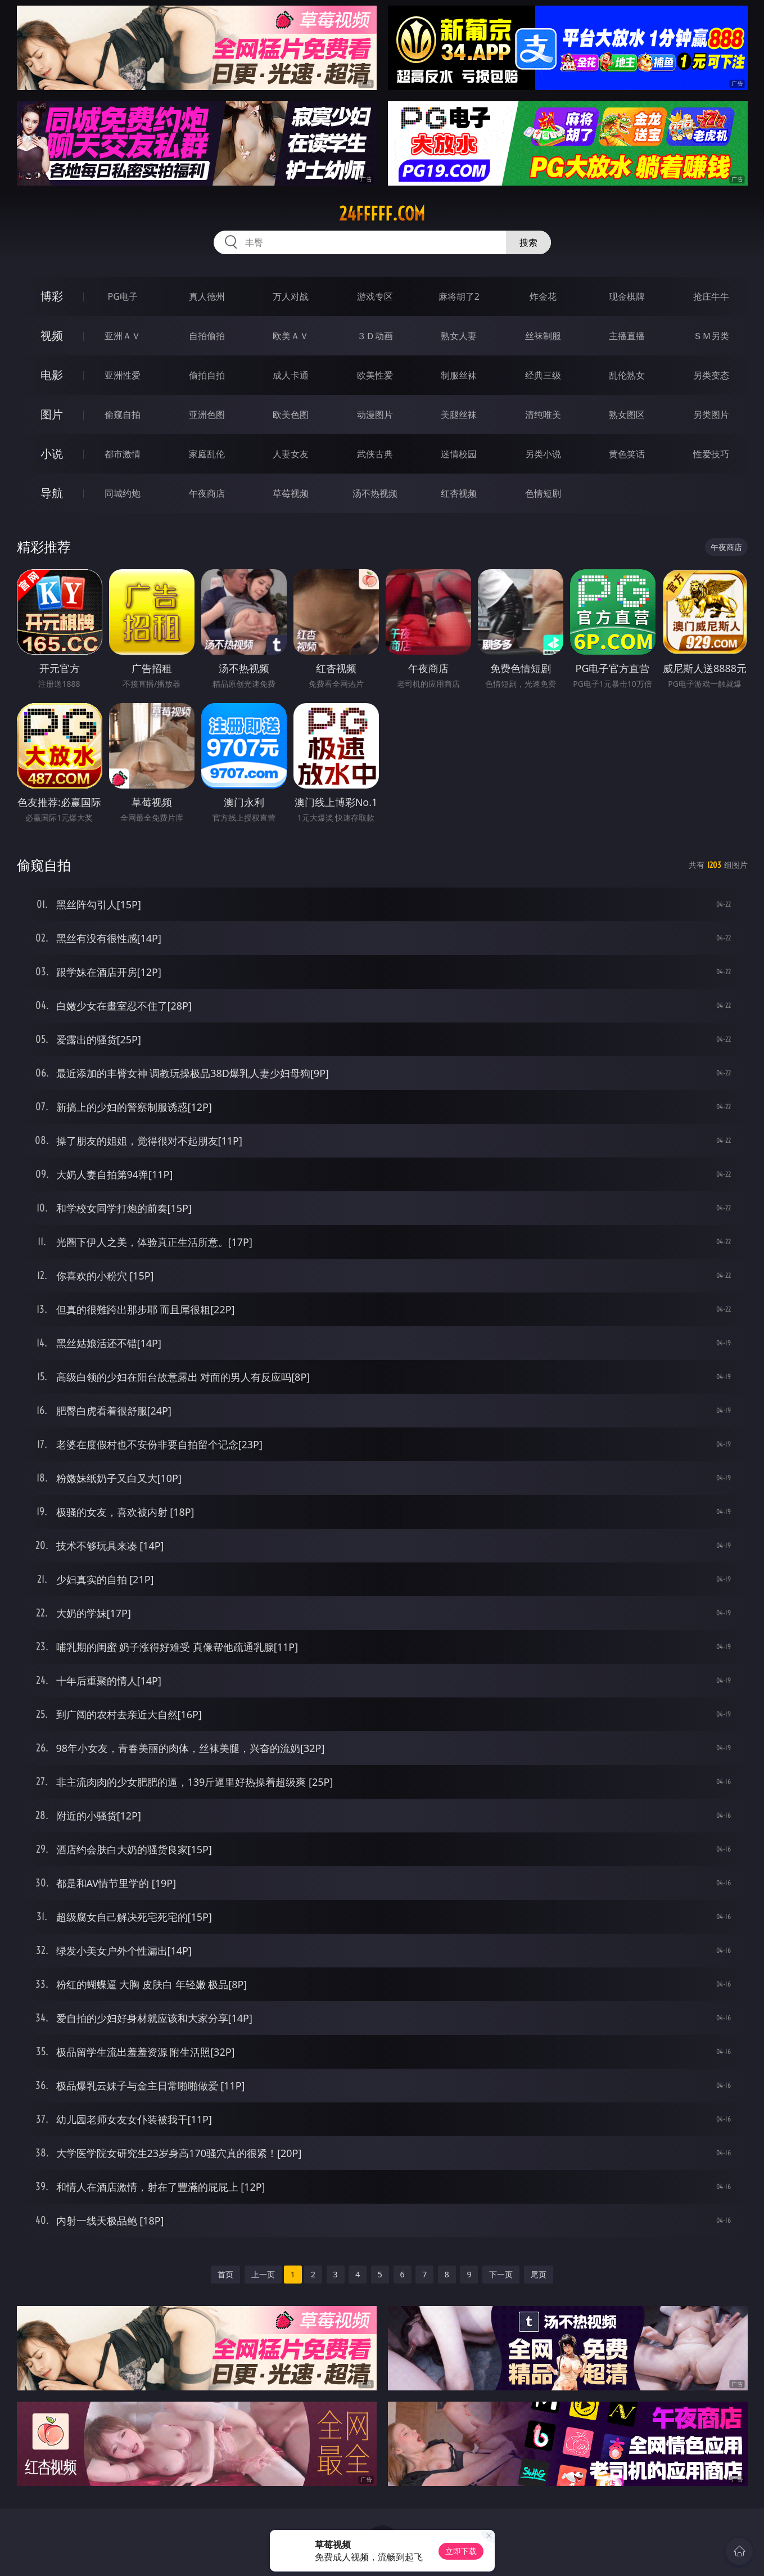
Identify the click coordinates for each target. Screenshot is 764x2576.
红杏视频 (459, 493)
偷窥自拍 (123, 414)
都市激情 (123, 454)
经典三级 (543, 375)
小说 (51, 453)
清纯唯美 (543, 414)
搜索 (528, 242)
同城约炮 (123, 493)
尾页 (538, 2274)
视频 (51, 335)
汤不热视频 (374, 493)
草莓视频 (291, 493)
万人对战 (291, 296)
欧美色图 (291, 414)
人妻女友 (291, 454)
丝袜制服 (543, 336)
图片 (51, 414)
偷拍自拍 (207, 375)
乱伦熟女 (627, 375)
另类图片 (711, 414)
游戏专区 (375, 296)
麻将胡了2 (459, 296)
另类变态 (711, 375)
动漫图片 (375, 414)
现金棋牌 (627, 296)
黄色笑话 (627, 454)
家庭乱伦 (207, 454)
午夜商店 (207, 493)
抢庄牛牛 (711, 296)
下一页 (501, 2274)
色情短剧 (543, 493)
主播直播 (627, 336)
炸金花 (543, 296)
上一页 (263, 2274)
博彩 (51, 296)
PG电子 (123, 296)
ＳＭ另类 (711, 336)
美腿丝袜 (459, 414)
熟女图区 (627, 414)
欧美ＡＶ (291, 336)
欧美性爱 (375, 375)
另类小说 (543, 454)
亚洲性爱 (123, 375)
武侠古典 (375, 454)
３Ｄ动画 (375, 336)
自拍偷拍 (207, 336)
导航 (51, 493)
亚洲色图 (207, 414)
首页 (225, 2274)
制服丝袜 (459, 375)
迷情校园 (459, 454)
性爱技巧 (711, 454)
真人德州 (207, 296)
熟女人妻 (459, 336)
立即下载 (461, 2551)
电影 (51, 374)
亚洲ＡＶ (123, 336)
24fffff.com (382, 213)
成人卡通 (291, 375)
